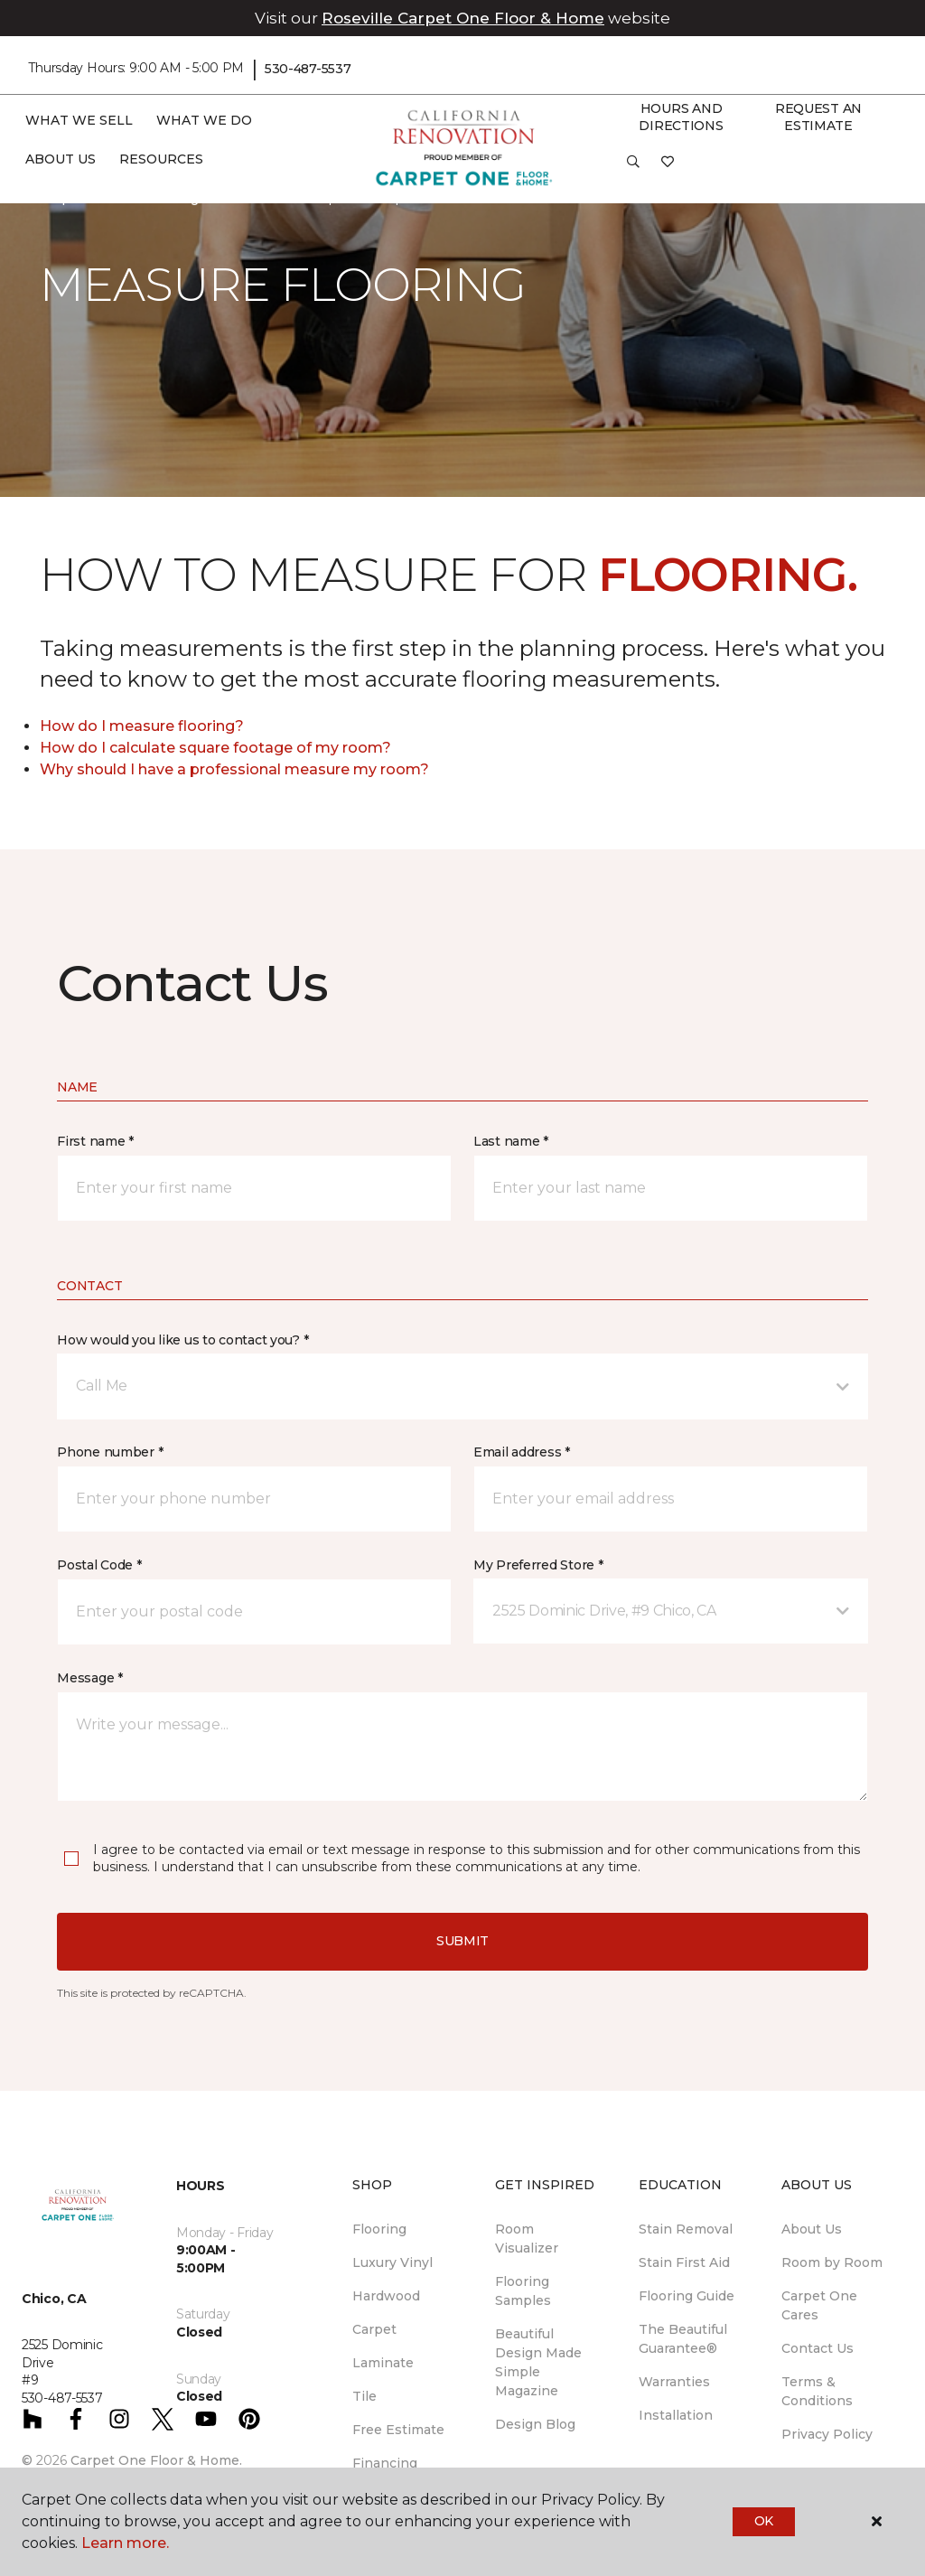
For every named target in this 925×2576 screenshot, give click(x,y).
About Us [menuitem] (811, 2229)
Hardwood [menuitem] (386, 2296)
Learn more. (125, 2543)
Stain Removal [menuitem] (686, 2229)
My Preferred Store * (538, 1565)
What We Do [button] (204, 120)
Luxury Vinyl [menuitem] (392, 2262)
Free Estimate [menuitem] (398, 2429)
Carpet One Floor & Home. (156, 2460)
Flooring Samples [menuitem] (523, 2291)
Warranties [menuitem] (674, 2382)
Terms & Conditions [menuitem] (817, 2391)
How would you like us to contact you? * (182, 1340)
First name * (95, 1141)
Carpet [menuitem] (374, 2329)
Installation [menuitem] (676, 2415)
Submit (462, 1941)
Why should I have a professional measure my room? (234, 769)
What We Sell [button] (79, 120)
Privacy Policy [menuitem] (827, 2434)
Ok (763, 2521)
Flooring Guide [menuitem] (686, 2296)
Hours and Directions (681, 117)
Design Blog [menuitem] (535, 2424)
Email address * (521, 1452)
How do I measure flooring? (142, 726)
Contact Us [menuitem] (817, 2348)
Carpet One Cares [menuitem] (819, 2305)
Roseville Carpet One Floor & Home (463, 18)
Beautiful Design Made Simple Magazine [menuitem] (538, 2362)
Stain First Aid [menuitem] (684, 2262)
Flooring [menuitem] (379, 2229)
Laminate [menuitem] (383, 2363)
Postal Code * (99, 1565)
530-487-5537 (308, 69)
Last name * (510, 1141)
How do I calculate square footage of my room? (215, 747)
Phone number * (110, 1452)
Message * (89, 1678)
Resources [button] (161, 159)
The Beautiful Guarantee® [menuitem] (683, 2338)
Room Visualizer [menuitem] (526, 2238)
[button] (633, 168)
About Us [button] (60, 159)
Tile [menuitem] (364, 2396)
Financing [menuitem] (384, 2463)
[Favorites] (667, 168)
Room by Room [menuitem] (832, 2262)
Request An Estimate (818, 117)
